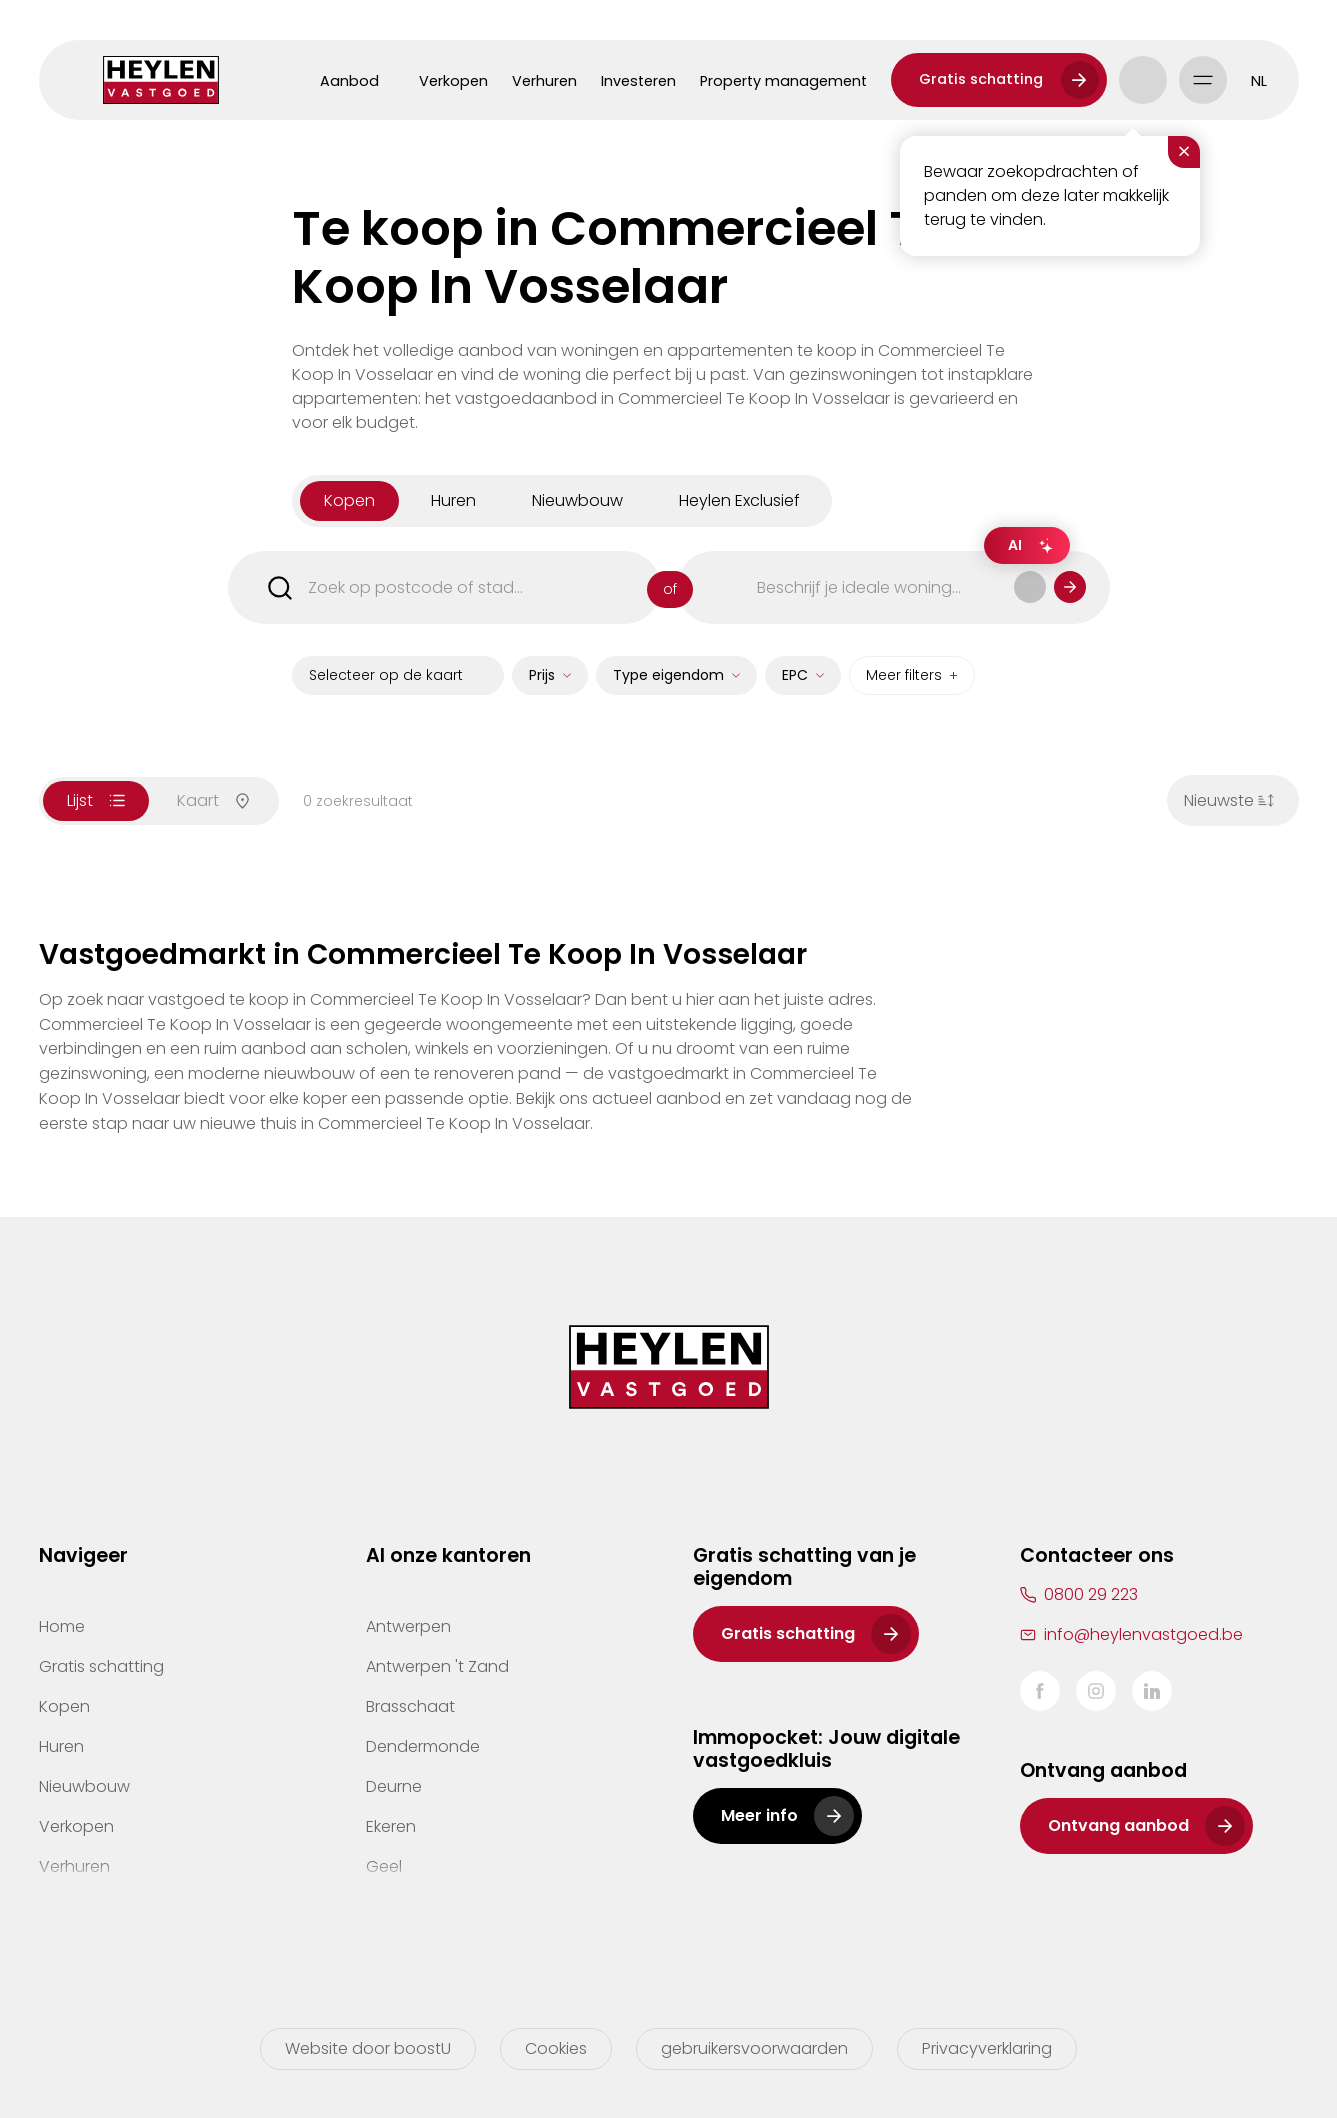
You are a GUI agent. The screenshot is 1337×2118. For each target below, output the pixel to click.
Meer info (759, 1815)
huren (453, 509)
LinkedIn (1152, 1691)
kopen (349, 509)
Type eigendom (668, 684)
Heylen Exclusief (739, 509)
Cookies (556, 2048)
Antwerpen (408, 1626)
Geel (384, 1866)
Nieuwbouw (84, 1786)
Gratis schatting (981, 79)
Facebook (1040, 1691)
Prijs (542, 684)
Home (62, 1626)
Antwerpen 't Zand (437, 1666)
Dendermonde (423, 1746)
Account (1143, 80)
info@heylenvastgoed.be (1143, 1634)
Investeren (638, 81)
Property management (783, 81)
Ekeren (391, 1826)
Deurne (394, 1786)
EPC (795, 684)
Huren (61, 1746)
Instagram (1096, 1691)
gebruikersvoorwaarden (754, 2048)
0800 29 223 (1091, 1594)
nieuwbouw (577, 509)
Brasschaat (410, 1706)
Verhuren (544, 81)
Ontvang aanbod (1118, 1825)
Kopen (64, 1706)
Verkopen (453, 81)
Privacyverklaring (987, 2048)
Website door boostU (368, 2048)
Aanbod (349, 81)
